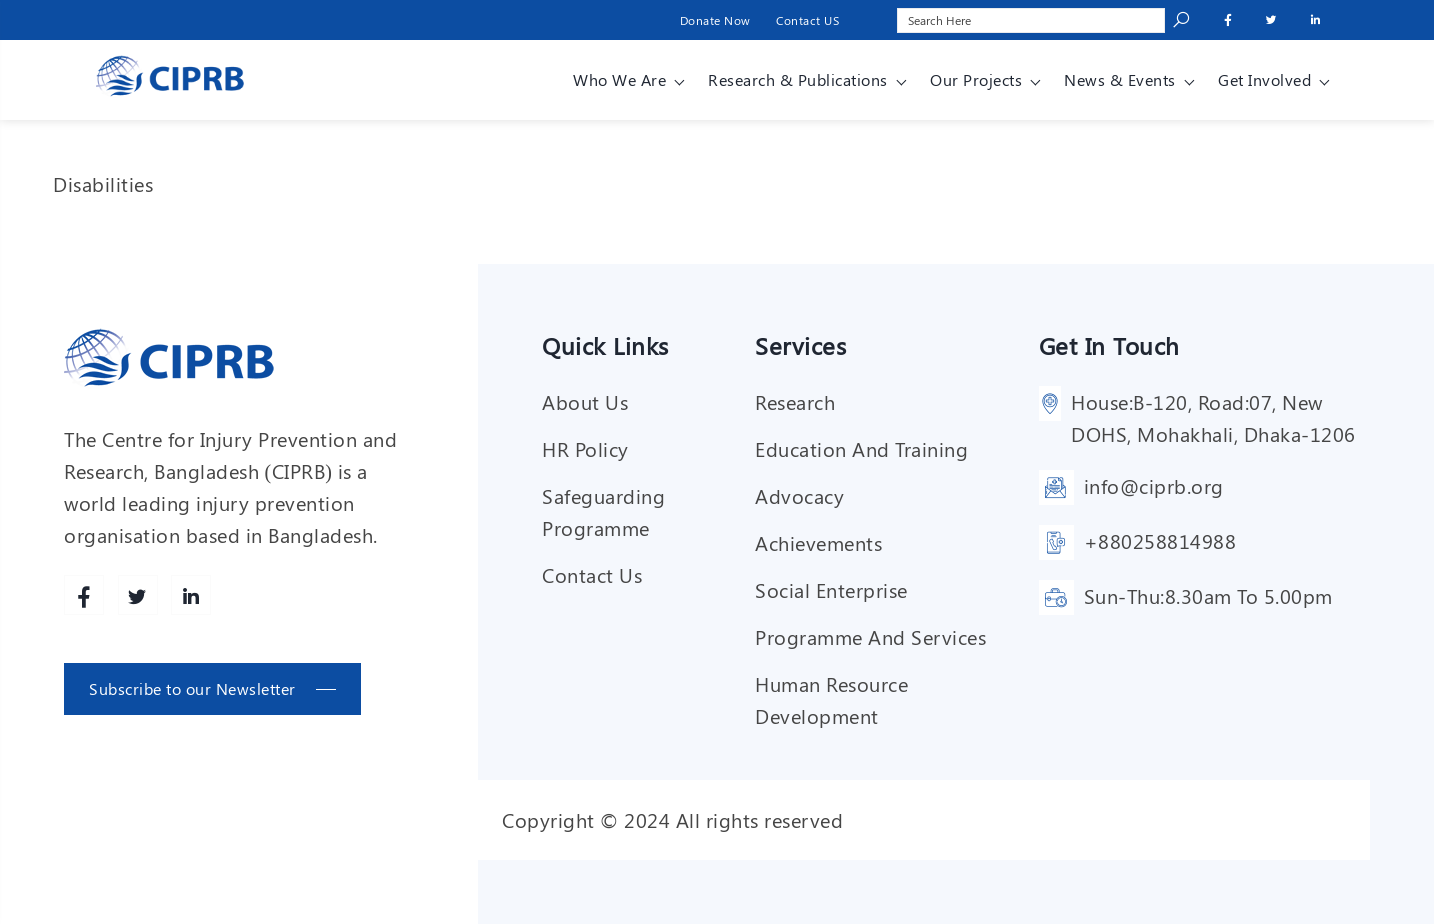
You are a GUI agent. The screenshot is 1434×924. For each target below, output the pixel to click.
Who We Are (619, 79)
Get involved (1264, 79)
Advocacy (799, 495)
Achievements (818, 542)
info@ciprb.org (1154, 485)
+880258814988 (1160, 540)
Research (795, 401)
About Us (585, 401)
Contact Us (592, 574)
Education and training (861, 448)
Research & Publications (798, 79)
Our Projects (976, 79)
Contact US (807, 20)
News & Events (1120, 79)
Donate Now (715, 20)
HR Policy (585, 448)
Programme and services (870, 636)
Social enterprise (831, 589)
